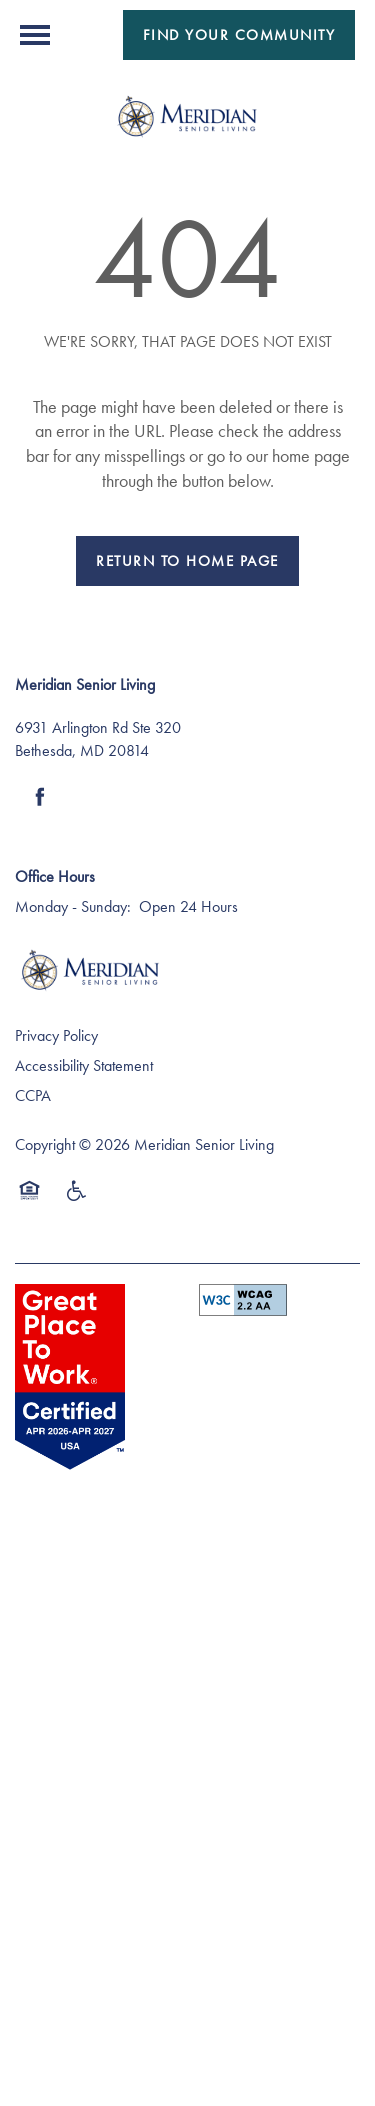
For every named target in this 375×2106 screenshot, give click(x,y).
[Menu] (35, 35)
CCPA (33, 1095)
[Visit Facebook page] (40, 797)
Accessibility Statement (84, 1065)
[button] (239, 35)
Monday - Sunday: (73, 906)
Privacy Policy (56, 1035)
